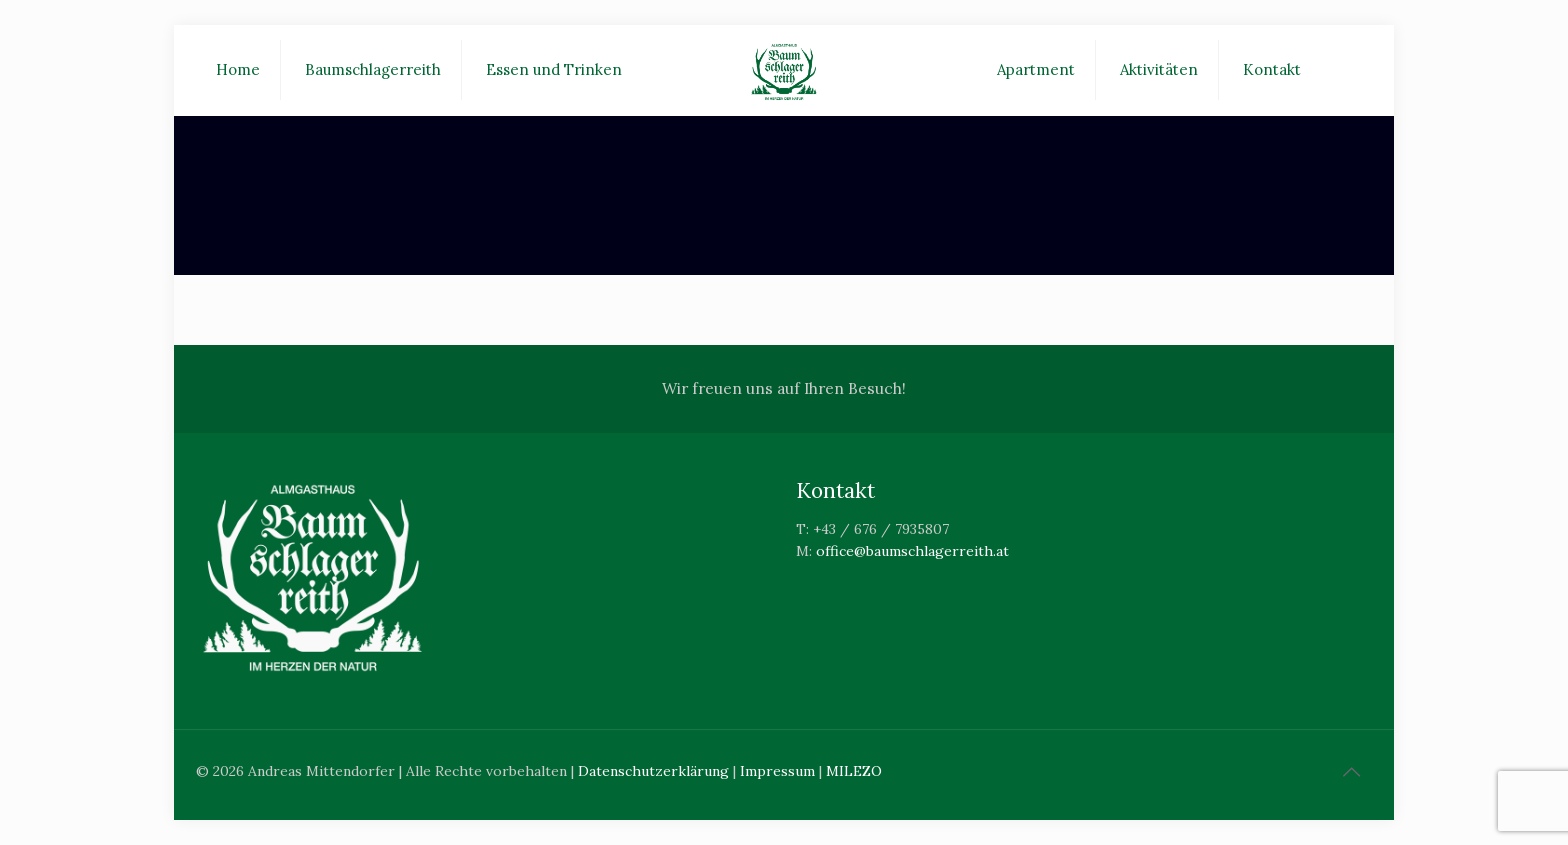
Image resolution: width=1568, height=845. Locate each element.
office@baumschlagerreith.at (912, 551)
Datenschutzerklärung (653, 771)
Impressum (777, 771)
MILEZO (854, 771)
